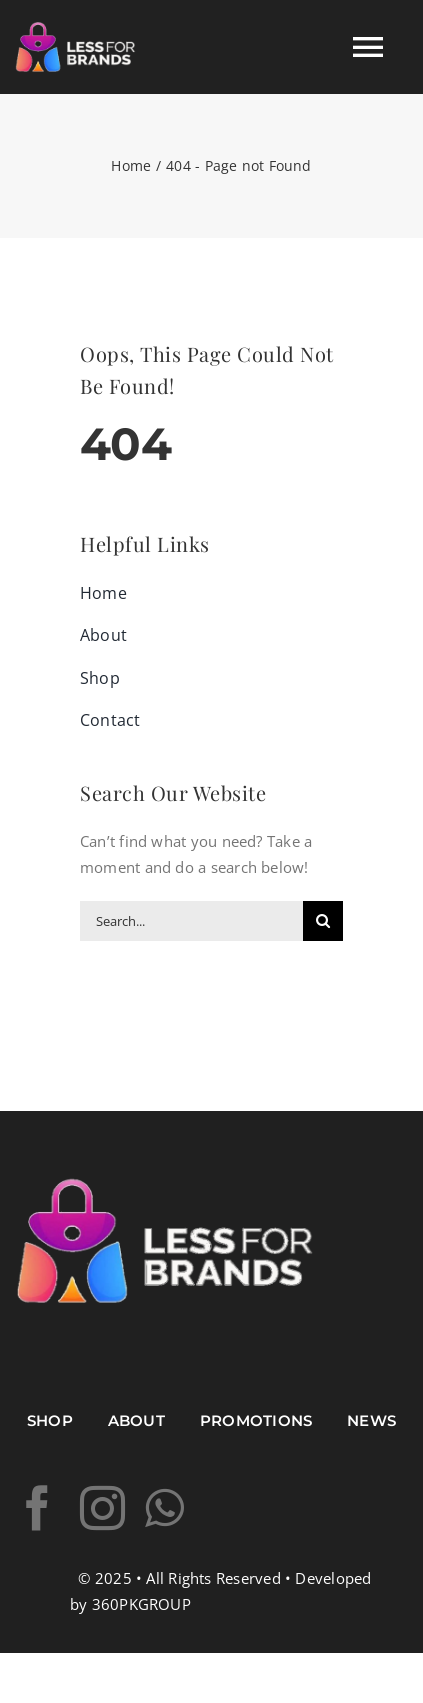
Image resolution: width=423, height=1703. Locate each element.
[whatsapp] (164, 1508)
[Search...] (191, 921)
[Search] (323, 921)
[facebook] (37, 1508)
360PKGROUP (141, 1604)
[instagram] (102, 1508)
